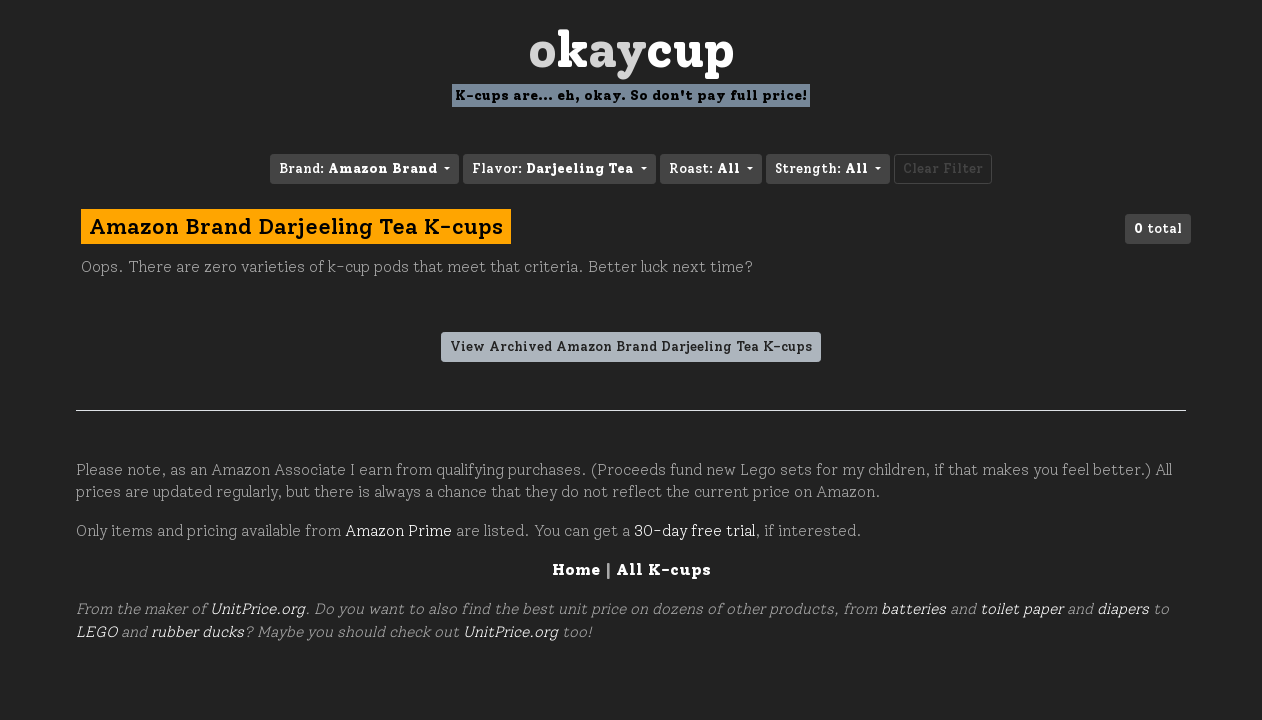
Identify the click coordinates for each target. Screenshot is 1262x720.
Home (576, 569)
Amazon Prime (398, 531)
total (1158, 228)
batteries (913, 609)
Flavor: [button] (554, 168)
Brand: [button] (360, 168)
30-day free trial (694, 531)
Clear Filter (943, 168)
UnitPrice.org (257, 609)
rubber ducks (197, 632)
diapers (1123, 609)
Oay (631, 49)
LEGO (96, 632)
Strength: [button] (823, 168)
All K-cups (663, 569)
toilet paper (1021, 609)
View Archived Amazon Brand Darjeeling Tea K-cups (631, 346)
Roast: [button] (706, 168)
